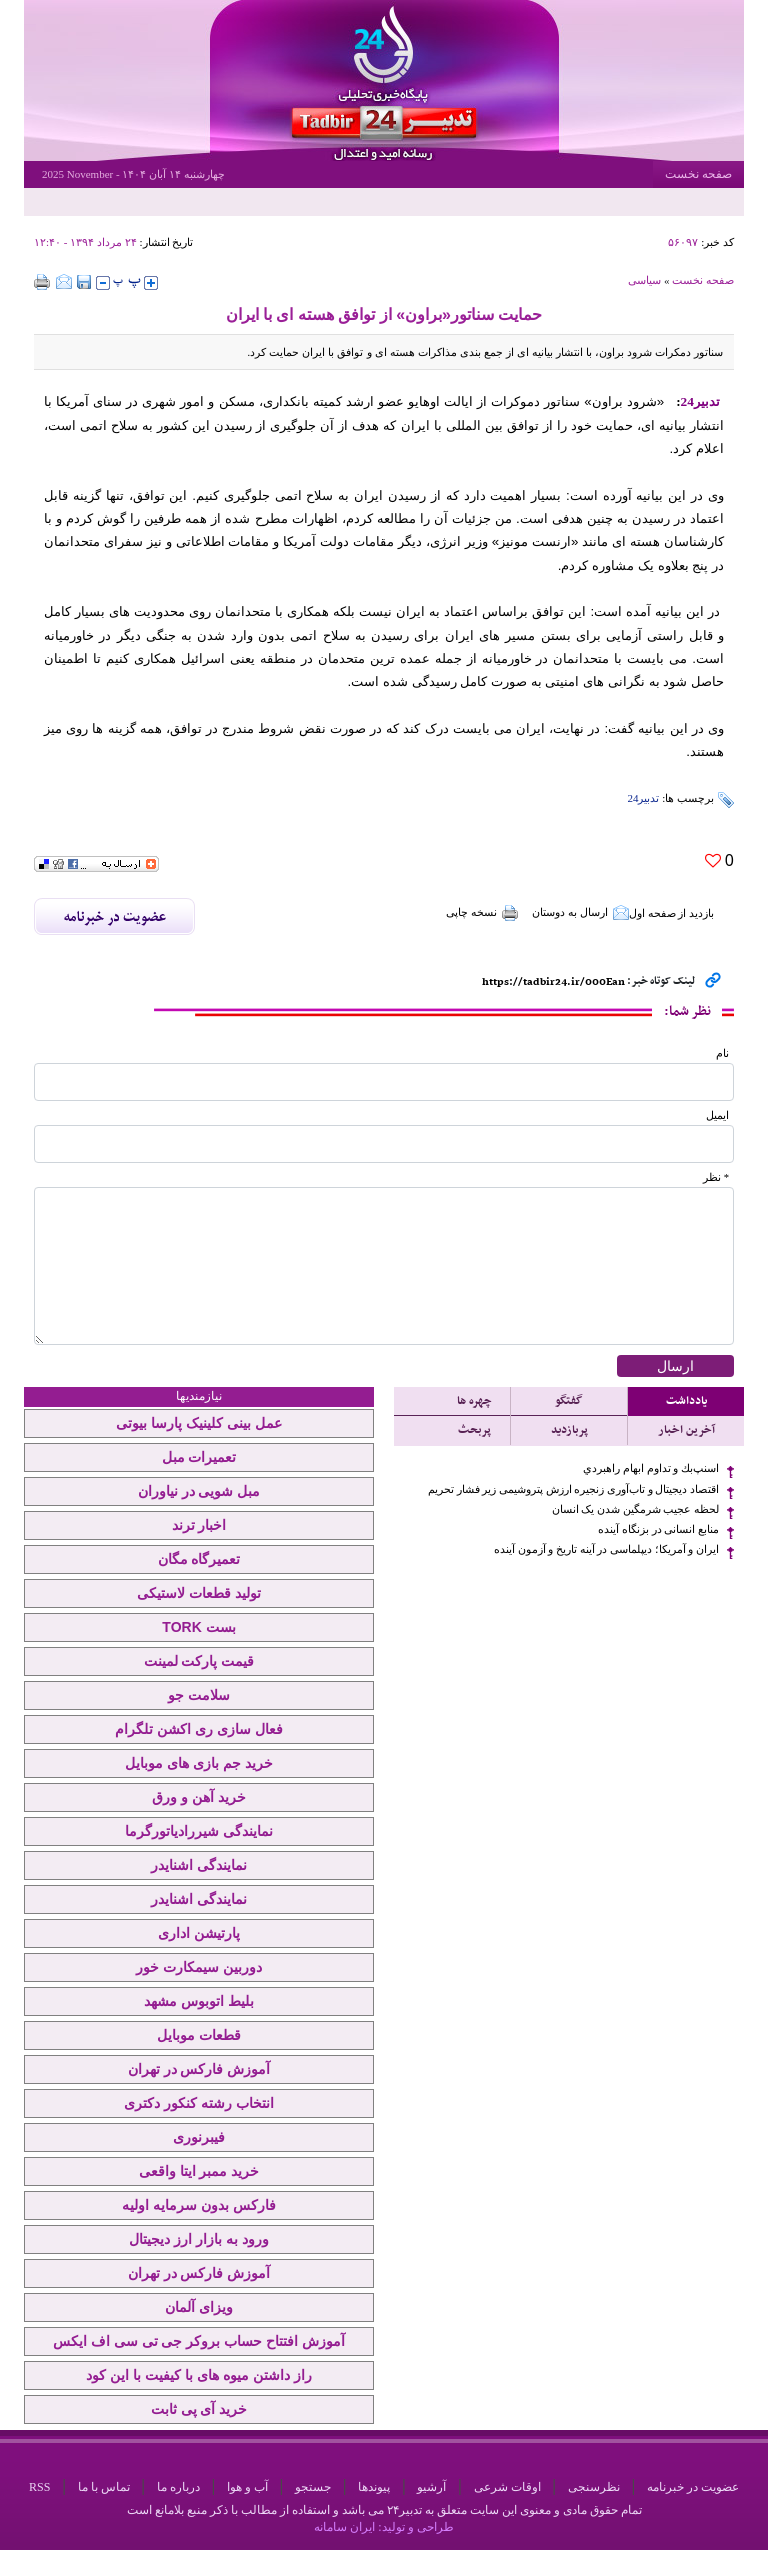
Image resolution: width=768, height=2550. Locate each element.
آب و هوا (247, 2487)
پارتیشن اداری (199, 1933)
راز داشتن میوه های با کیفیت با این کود (198, 2375)
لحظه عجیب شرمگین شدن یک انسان (635, 1509)
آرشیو (431, 2487)
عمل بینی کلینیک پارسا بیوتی (199, 1423)
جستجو (313, 2487)
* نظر (716, 1177)
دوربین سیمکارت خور (199, 1967)
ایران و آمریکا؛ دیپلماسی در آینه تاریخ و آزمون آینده (606, 1549)
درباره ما (178, 2487)
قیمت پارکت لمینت (199, 1661)
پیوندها (374, 2487)
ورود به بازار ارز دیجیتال (199, 2239)
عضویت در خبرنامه (693, 2487)
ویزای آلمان (199, 2307)
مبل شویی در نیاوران (199, 1491)
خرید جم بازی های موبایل (199, 1763)
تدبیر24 (643, 798)
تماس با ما (104, 2487)
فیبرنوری (199, 2137)
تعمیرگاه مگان (199, 1559)
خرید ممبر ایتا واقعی (199, 2171)
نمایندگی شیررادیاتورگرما (199, 1831)
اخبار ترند (199, 1525)
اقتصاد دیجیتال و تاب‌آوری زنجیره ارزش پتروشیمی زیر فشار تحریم (573, 1489)
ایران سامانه (344, 2527)
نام (722, 1053)
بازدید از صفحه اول (671, 913)
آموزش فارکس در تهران (199, 2069)
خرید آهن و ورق (199, 1797)
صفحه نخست (698, 174)
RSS (39, 2487)
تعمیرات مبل (199, 1457)
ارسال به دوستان (580, 913)
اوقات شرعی (507, 2487)
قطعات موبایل (199, 2035)
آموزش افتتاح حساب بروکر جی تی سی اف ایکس (199, 2341)
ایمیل (717, 1115)
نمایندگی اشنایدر (199, 1865)
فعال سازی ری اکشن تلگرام (199, 1729)
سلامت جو (199, 1695)
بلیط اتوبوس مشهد (199, 2001)
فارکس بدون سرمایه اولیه (199, 2205)
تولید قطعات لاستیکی (199, 1593)
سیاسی (644, 280)
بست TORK (198, 1627)
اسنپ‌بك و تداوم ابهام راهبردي (651, 1468)
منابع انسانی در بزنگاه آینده (658, 1529)
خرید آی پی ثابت (199, 2409)
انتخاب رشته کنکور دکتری (199, 2103)
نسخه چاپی (482, 913)
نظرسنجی (594, 2487)
